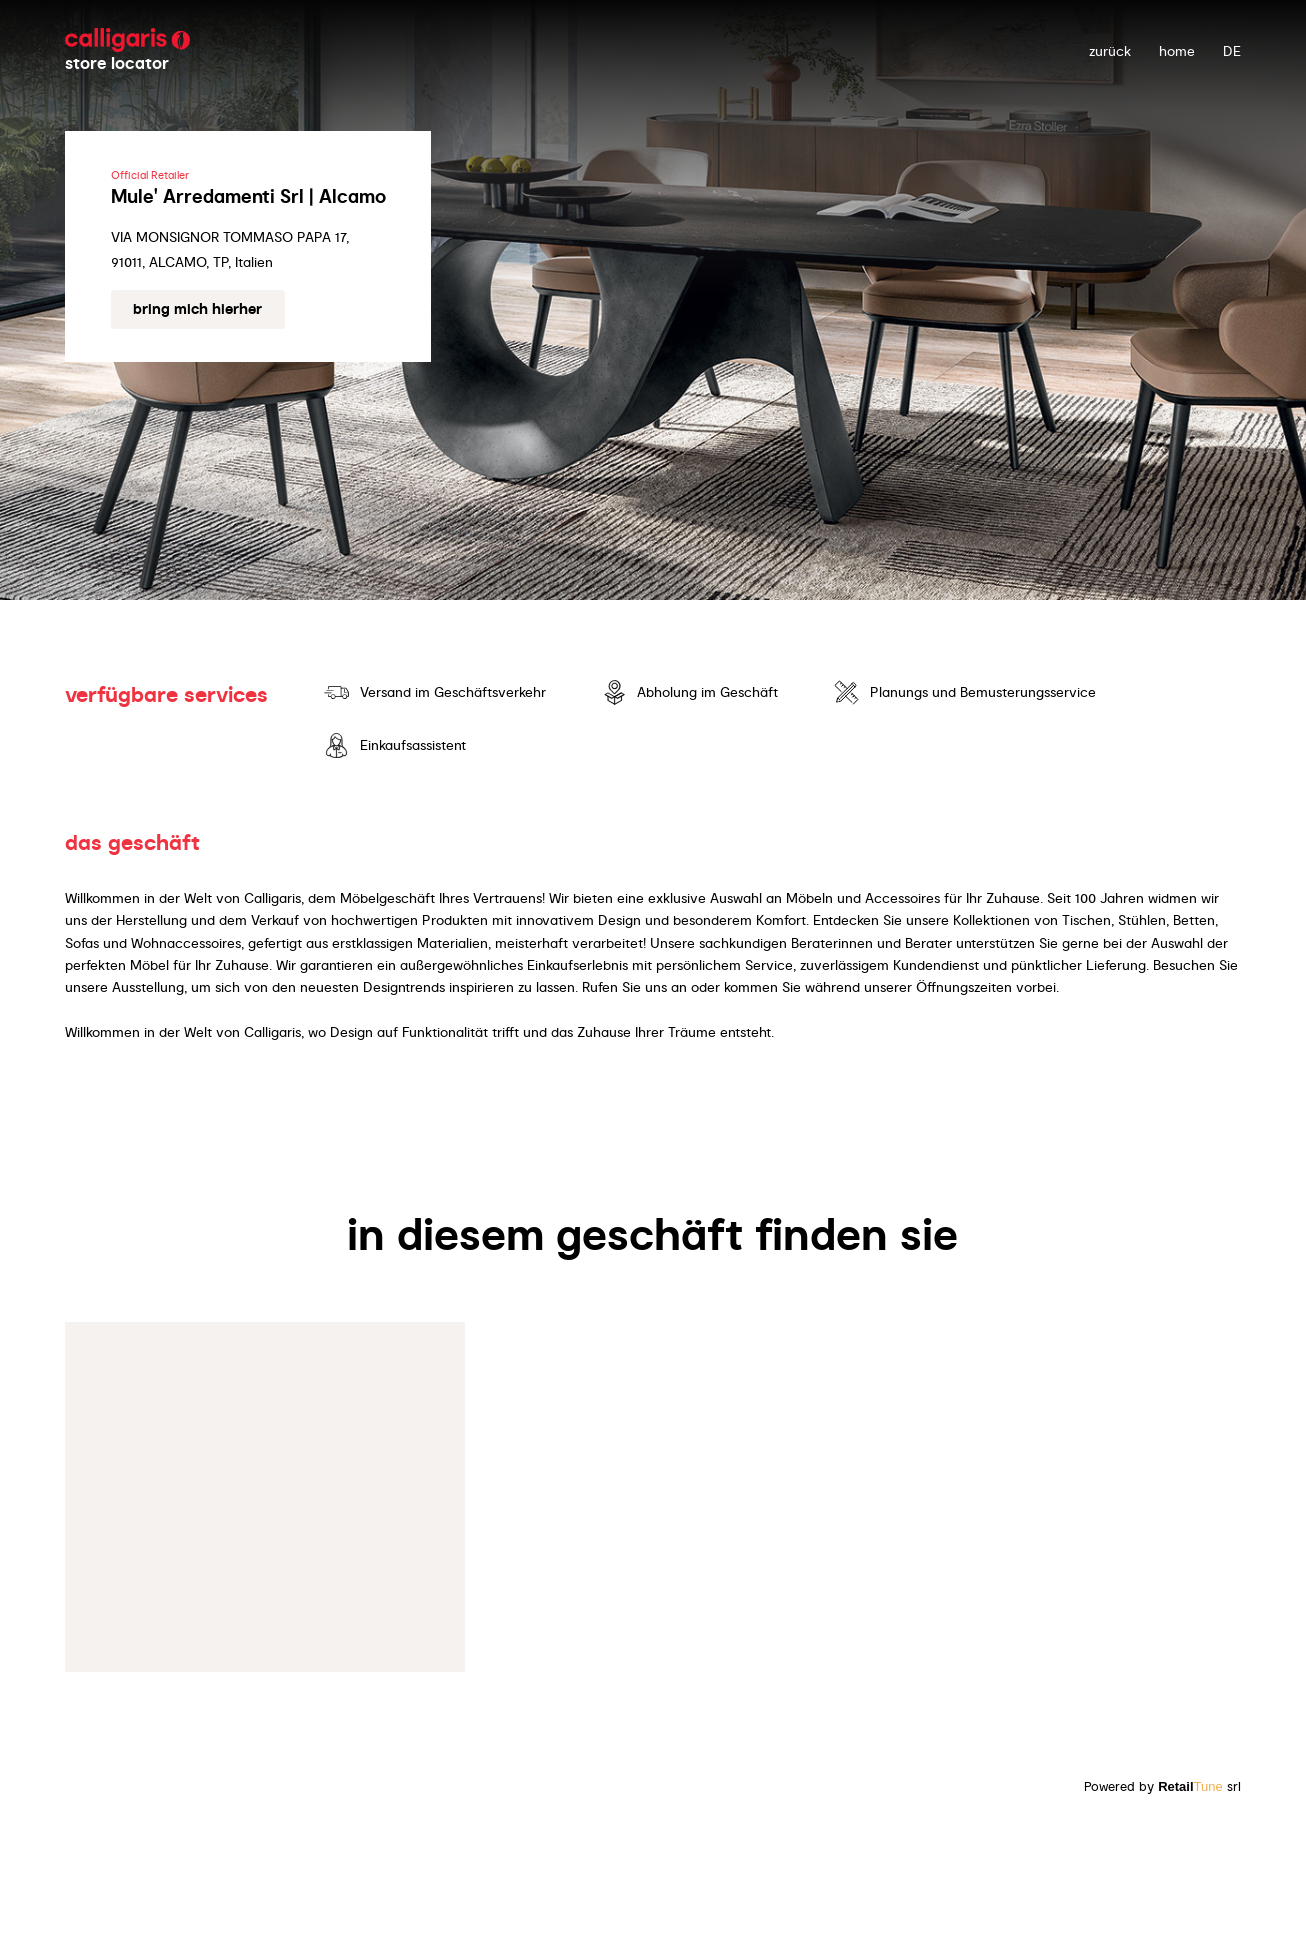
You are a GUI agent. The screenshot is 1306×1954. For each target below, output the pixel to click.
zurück (1110, 51)
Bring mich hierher (197, 309)
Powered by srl (1162, 1786)
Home (1177, 51)
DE (1232, 51)
